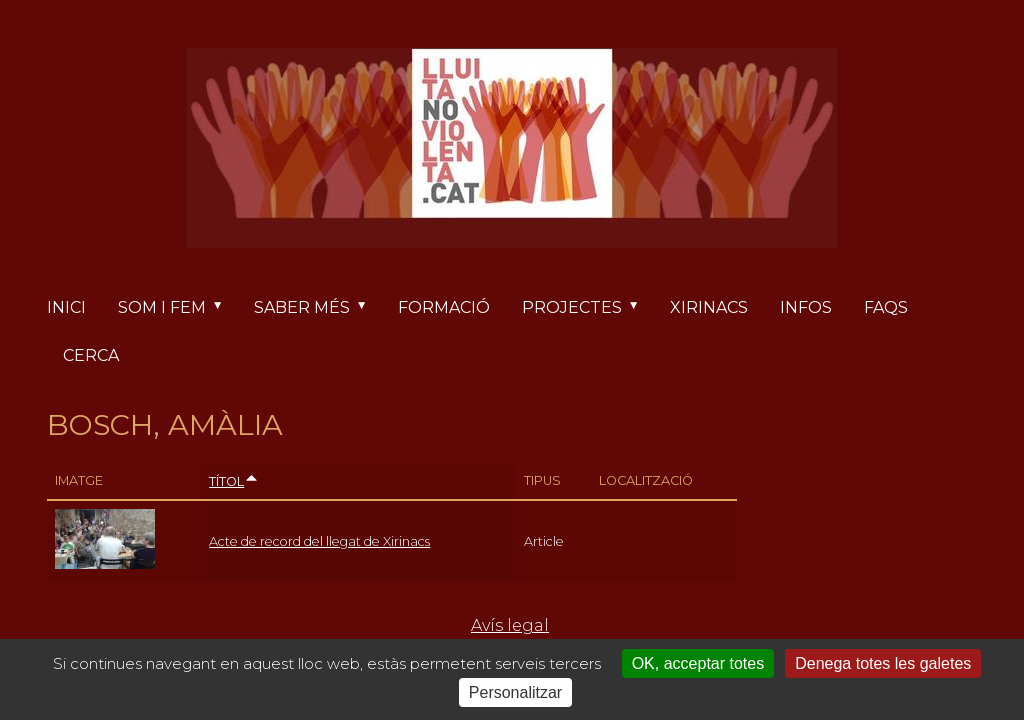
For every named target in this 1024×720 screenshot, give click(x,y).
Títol (234, 481)
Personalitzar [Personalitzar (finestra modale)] (515, 692)
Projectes (588, 308)
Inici (66, 307)
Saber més (318, 308)
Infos (806, 307)
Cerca (91, 355)
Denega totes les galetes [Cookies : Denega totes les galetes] (883, 663)
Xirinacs (709, 307)
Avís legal (510, 625)
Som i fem (178, 308)
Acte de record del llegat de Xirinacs (319, 541)
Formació (444, 307)
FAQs (886, 307)
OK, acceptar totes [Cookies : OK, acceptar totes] (698, 663)
